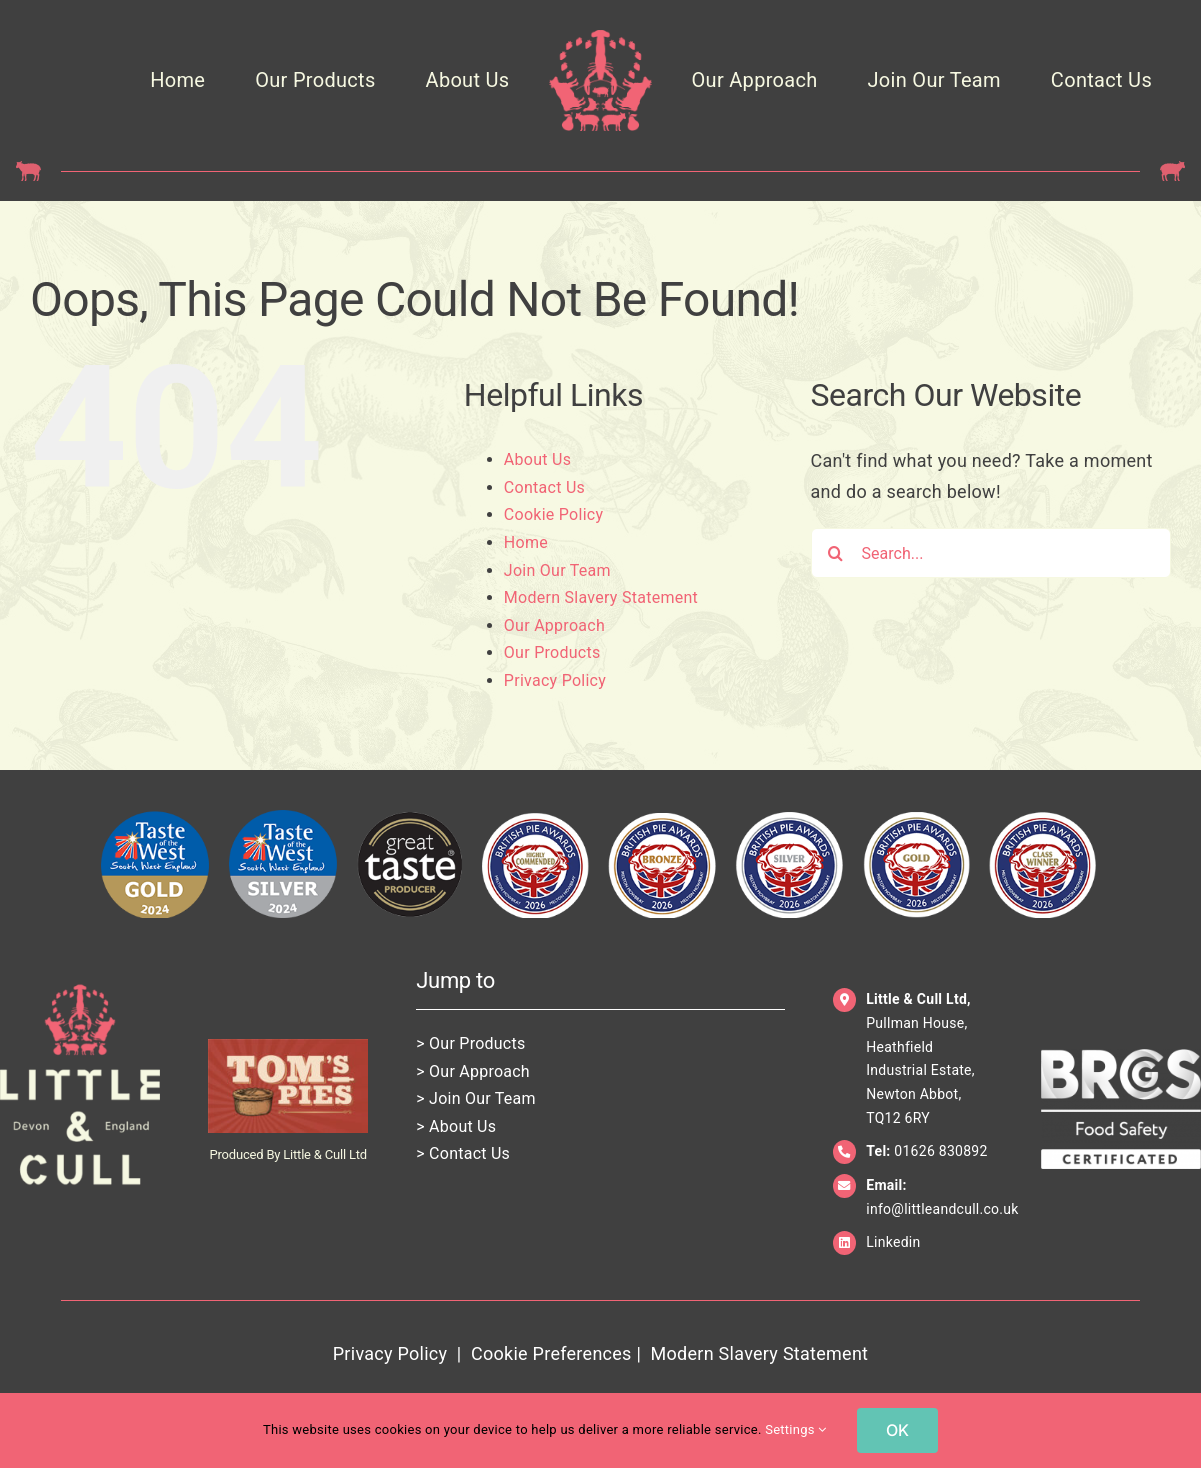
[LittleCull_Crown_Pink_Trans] (600, 38)
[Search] (836, 553)
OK (897, 1430)
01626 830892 (940, 1151)
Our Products (552, 652)
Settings (795, 1429)
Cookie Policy (553, 514)
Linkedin (893, 1242)
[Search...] (991, 553)
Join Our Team (557, 570)
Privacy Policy (555, 680)
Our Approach (554, 625)
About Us (537, 459)
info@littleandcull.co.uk (942, 1209)
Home (526, 542)
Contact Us (544, 487)
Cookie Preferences (551, 1353)
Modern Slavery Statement (601, 597)
